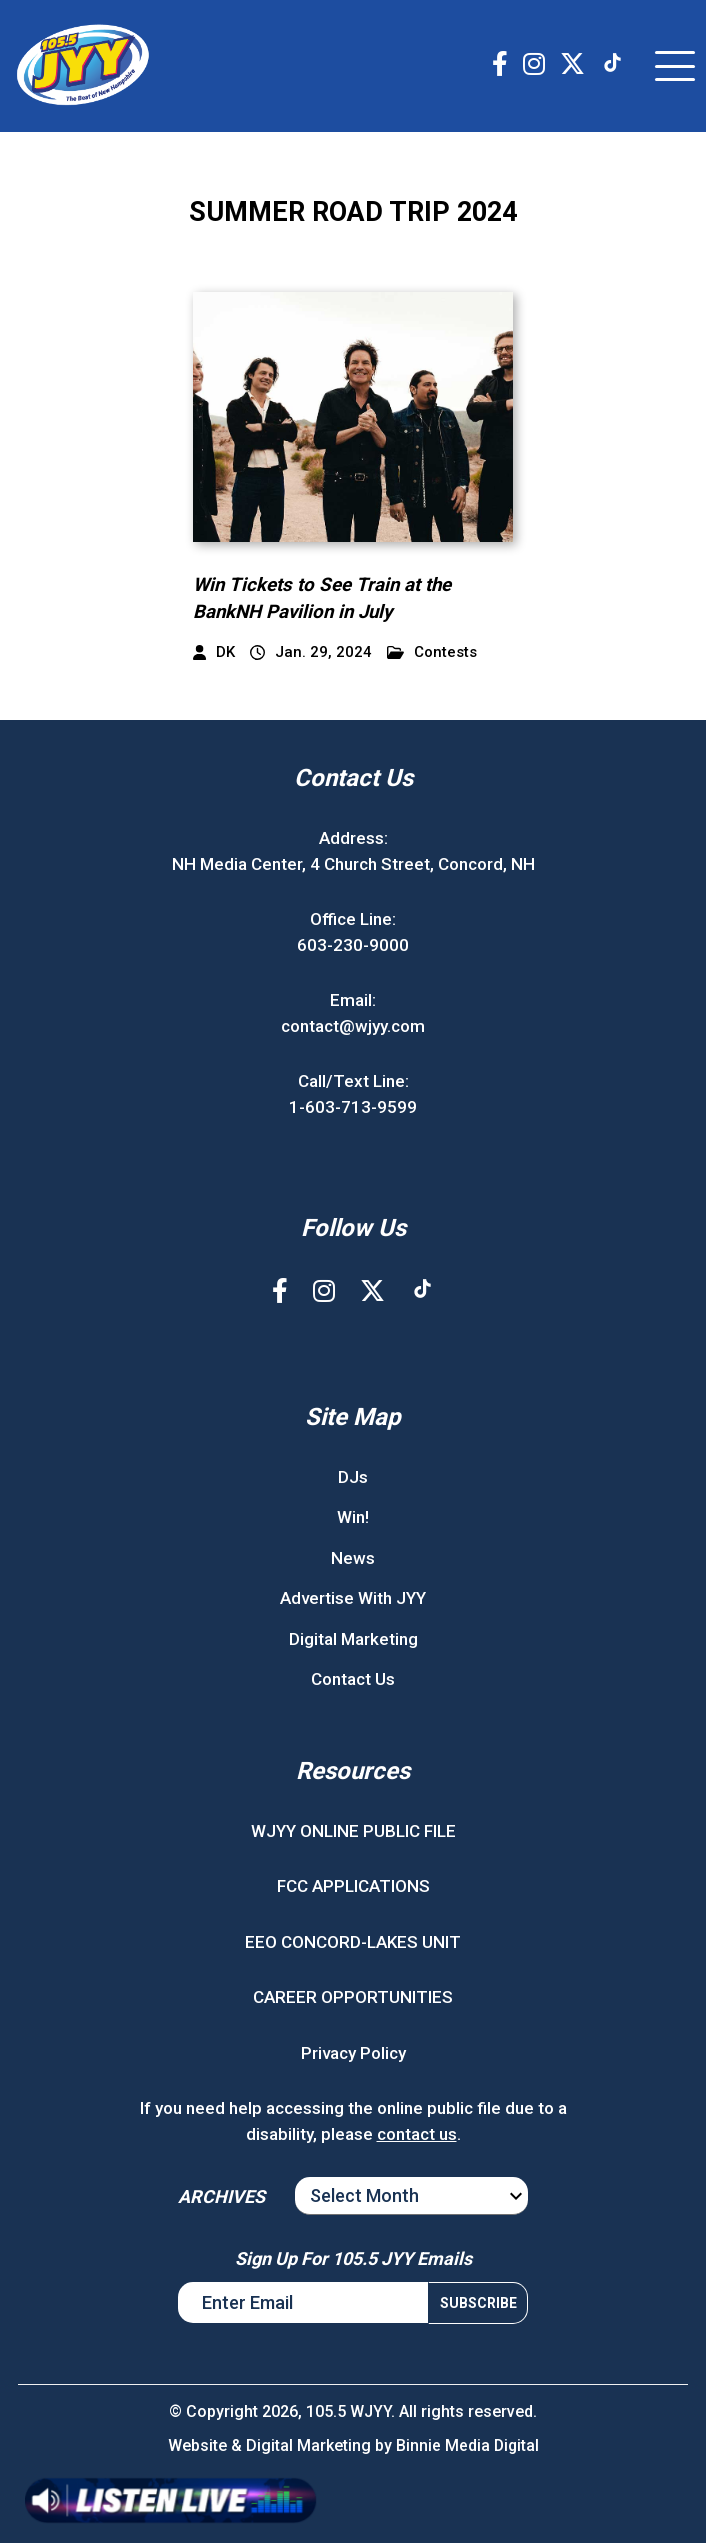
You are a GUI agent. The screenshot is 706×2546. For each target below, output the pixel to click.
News (353, 1560)
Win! (353, 1520)
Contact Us (353, 1682)
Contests (432, 655)
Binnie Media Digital (467, 2448)
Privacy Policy (353, 2055)
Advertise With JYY (353, 1601)
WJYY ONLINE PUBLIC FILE (353, 1833)
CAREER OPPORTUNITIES (353, 2000)
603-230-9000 (353, 947)
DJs (353, 1479)
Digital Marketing (353, 1641)
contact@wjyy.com (353, 1028)
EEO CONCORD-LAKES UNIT (353, 1944)
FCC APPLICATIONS (353, 1889)
